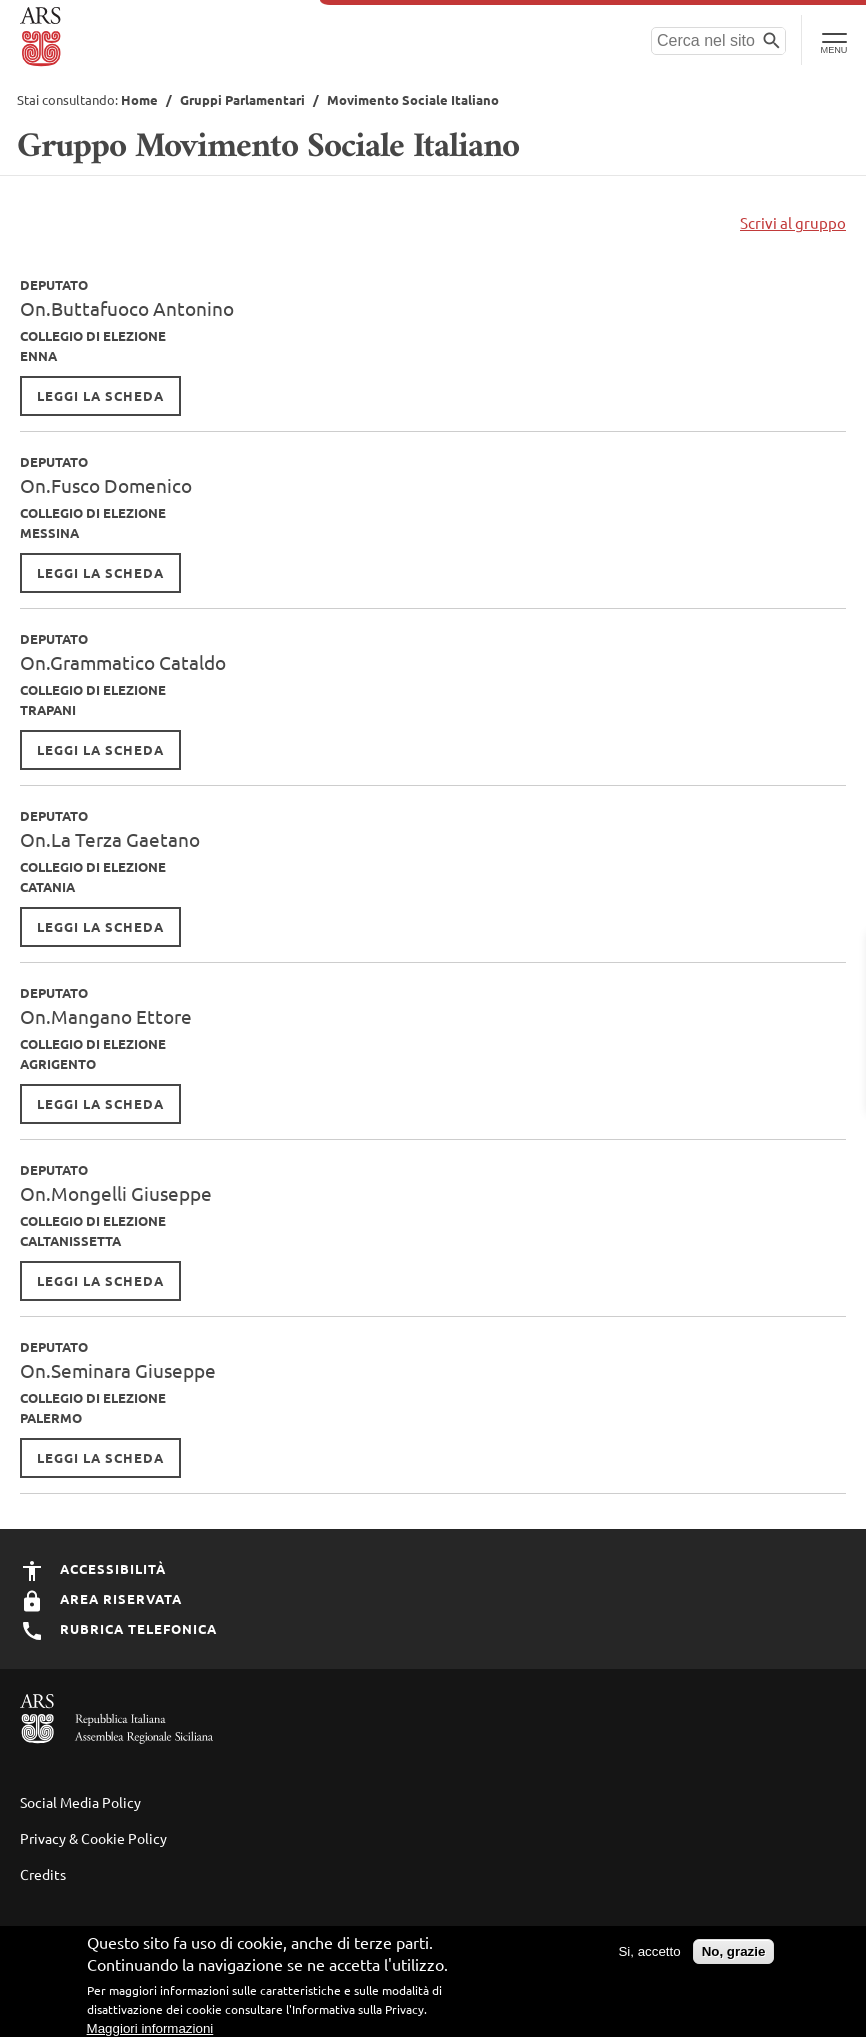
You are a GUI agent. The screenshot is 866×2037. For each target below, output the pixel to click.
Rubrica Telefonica (118, 1628)
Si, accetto (649, 1961)
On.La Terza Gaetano (110, 839)
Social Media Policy (80, 1802)
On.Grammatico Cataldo (123, 662)
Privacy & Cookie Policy (93, 1838)
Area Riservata (101, 1598)
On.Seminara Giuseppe (118, 1370)
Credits (43, 1874)
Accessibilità (93, 1568)
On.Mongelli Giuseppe (116, 1193)
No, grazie (734, 1961)
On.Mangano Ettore (106, 1016)
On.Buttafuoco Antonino (127, 308)
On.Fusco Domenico (106, 485)
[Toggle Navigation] (833, 40)
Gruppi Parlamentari (242, 99)
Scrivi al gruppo (793, 222)
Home (139, 99)
